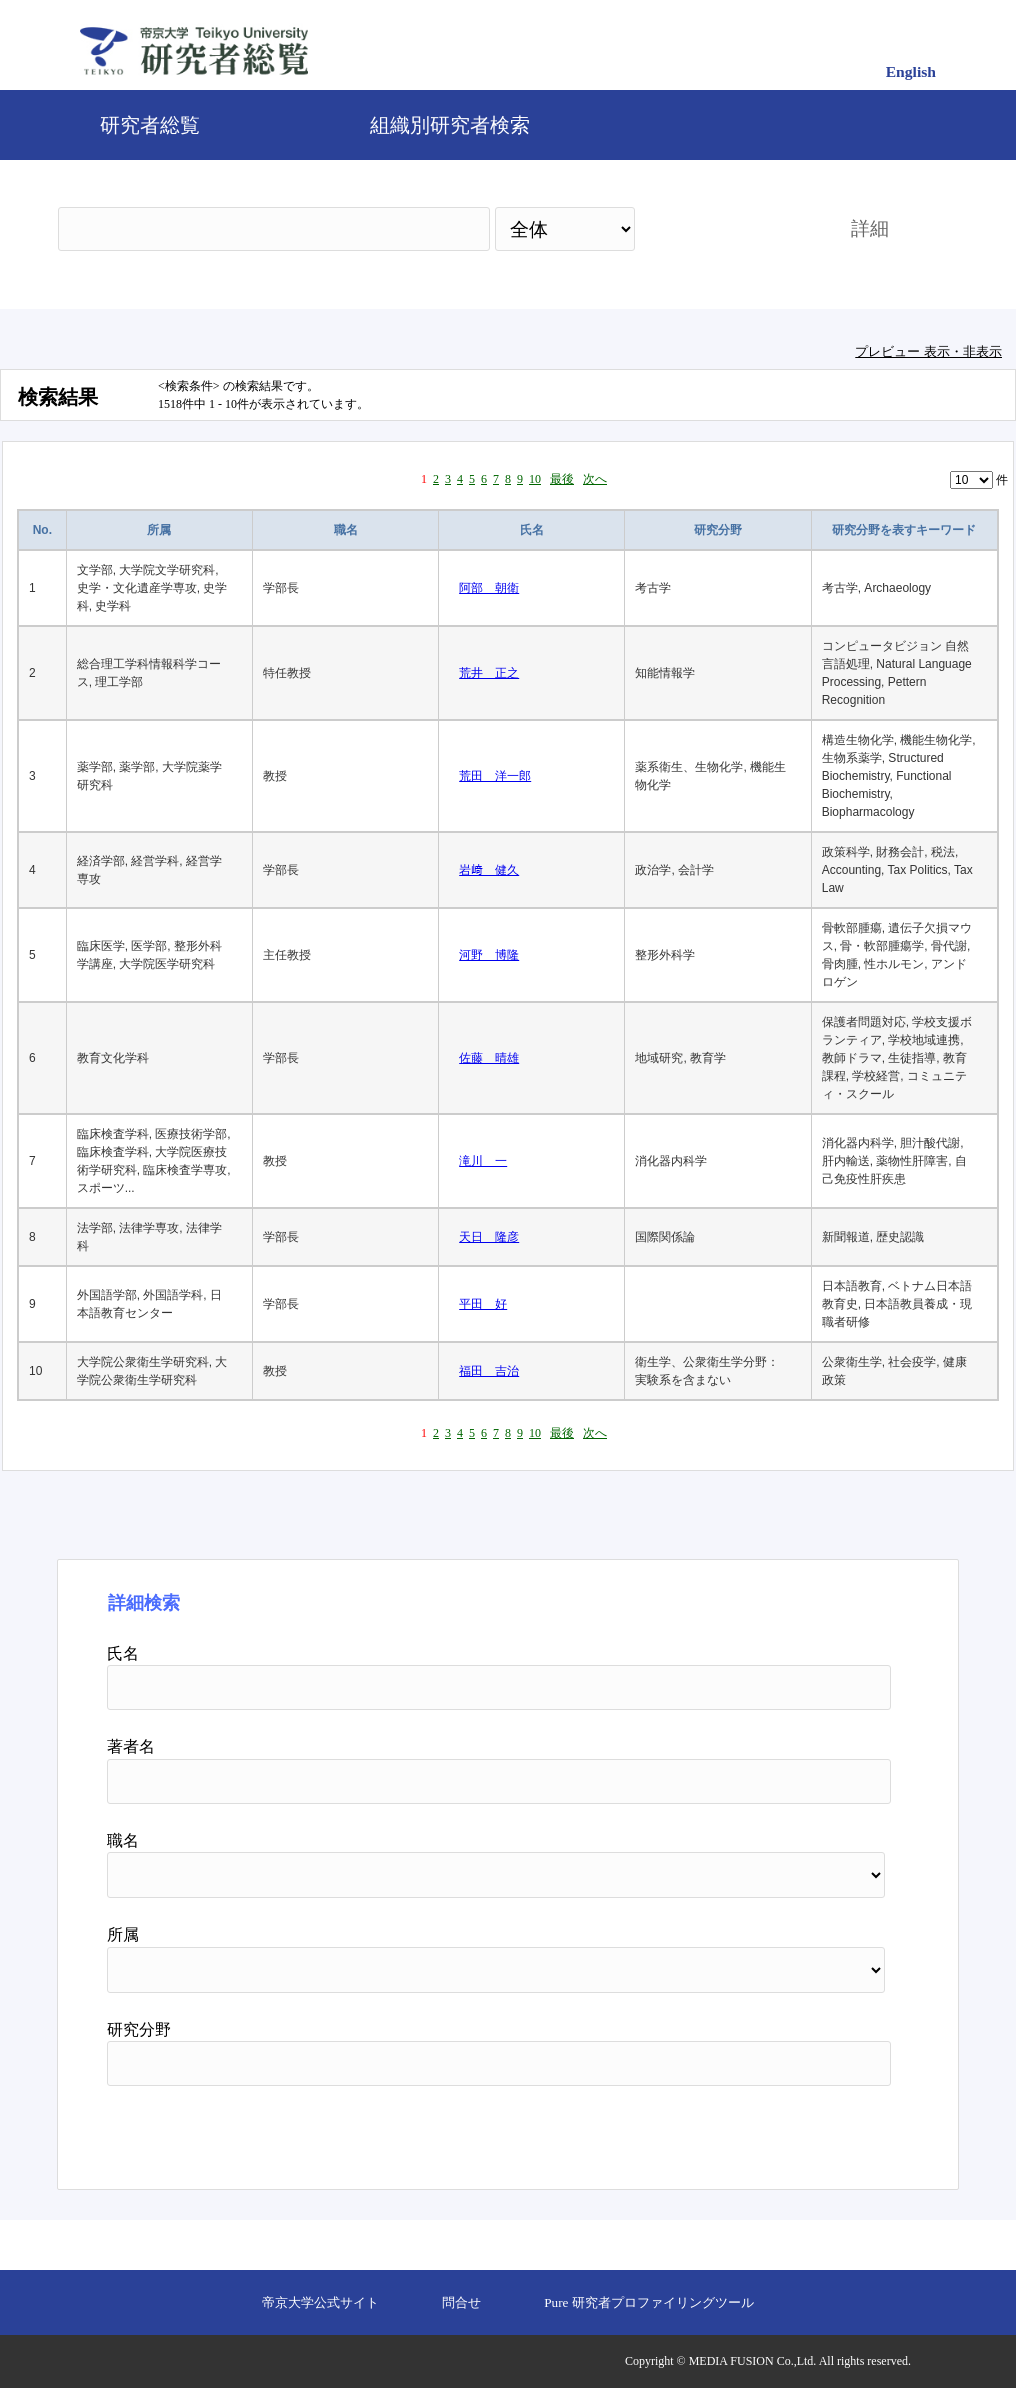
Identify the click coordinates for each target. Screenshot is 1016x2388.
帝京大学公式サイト (320, 2302)
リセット (840, 2130)
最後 (562, 479)
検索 (725, 228)
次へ (595, 479)
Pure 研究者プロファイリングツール (648, 2302)
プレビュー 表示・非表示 (928, 351)
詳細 (870, 228)
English (911, 71)
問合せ (461, 2302)
